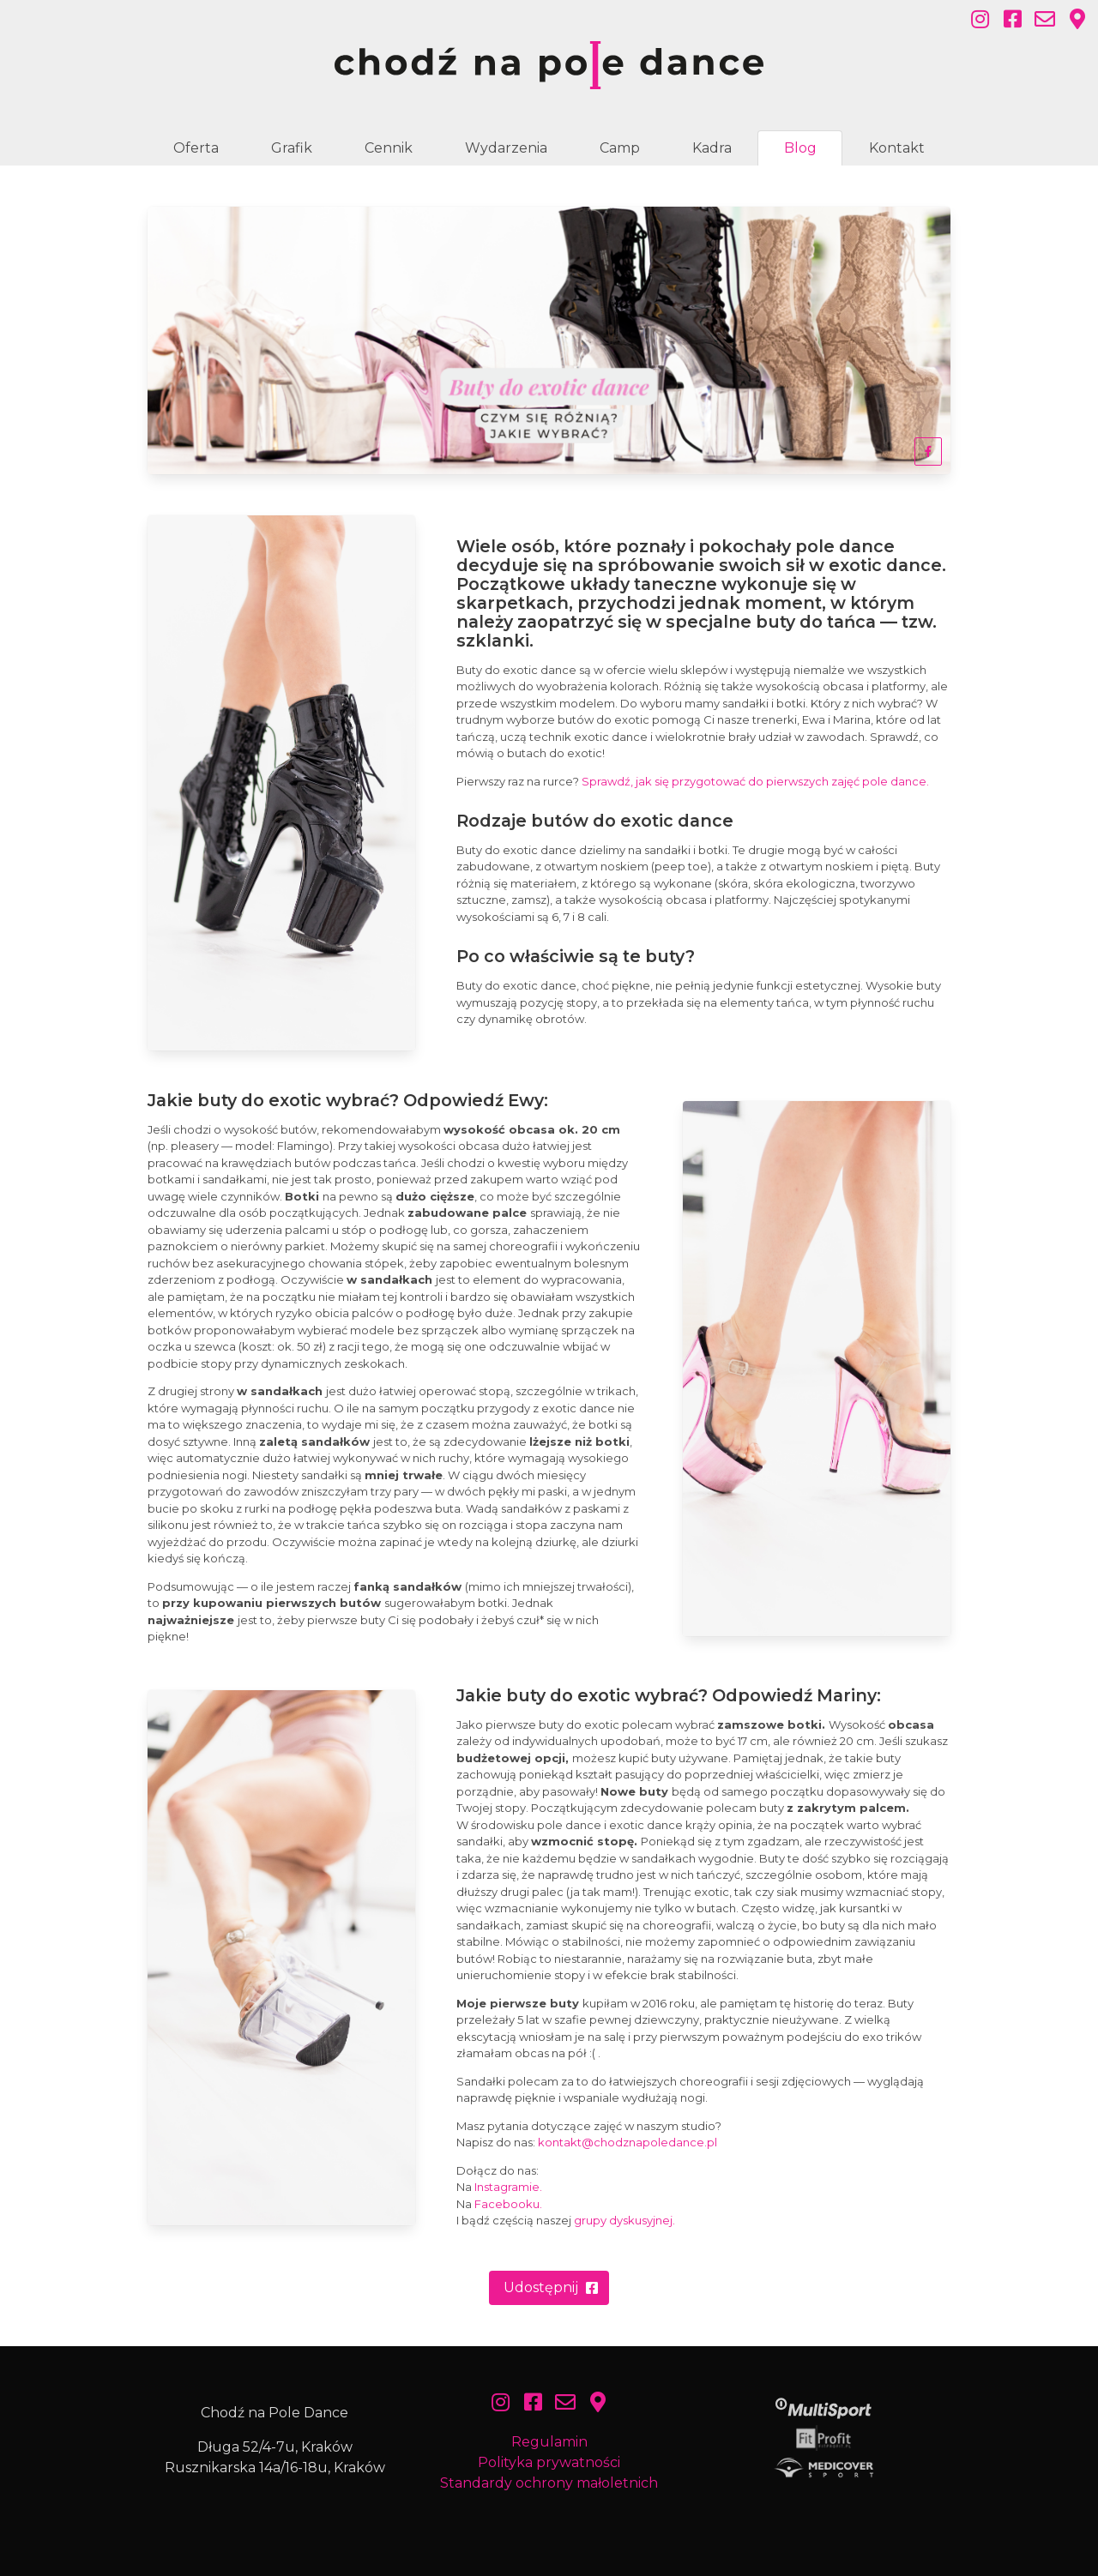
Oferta (196, 148)
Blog (800, 148)
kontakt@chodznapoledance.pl (627, 2142)
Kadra (712, 148)
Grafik (291, 148)
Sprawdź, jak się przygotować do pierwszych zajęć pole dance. (755, 781)
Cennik (389, 148)
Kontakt (897, 148)
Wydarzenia (506, 148)
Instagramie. (508, 2187)
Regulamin (549, 2442)
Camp (620, 148)
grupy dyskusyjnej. (624, 2220)
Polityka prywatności (549, 2462)
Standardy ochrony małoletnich (549, 2483)
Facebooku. (508, 2204)
